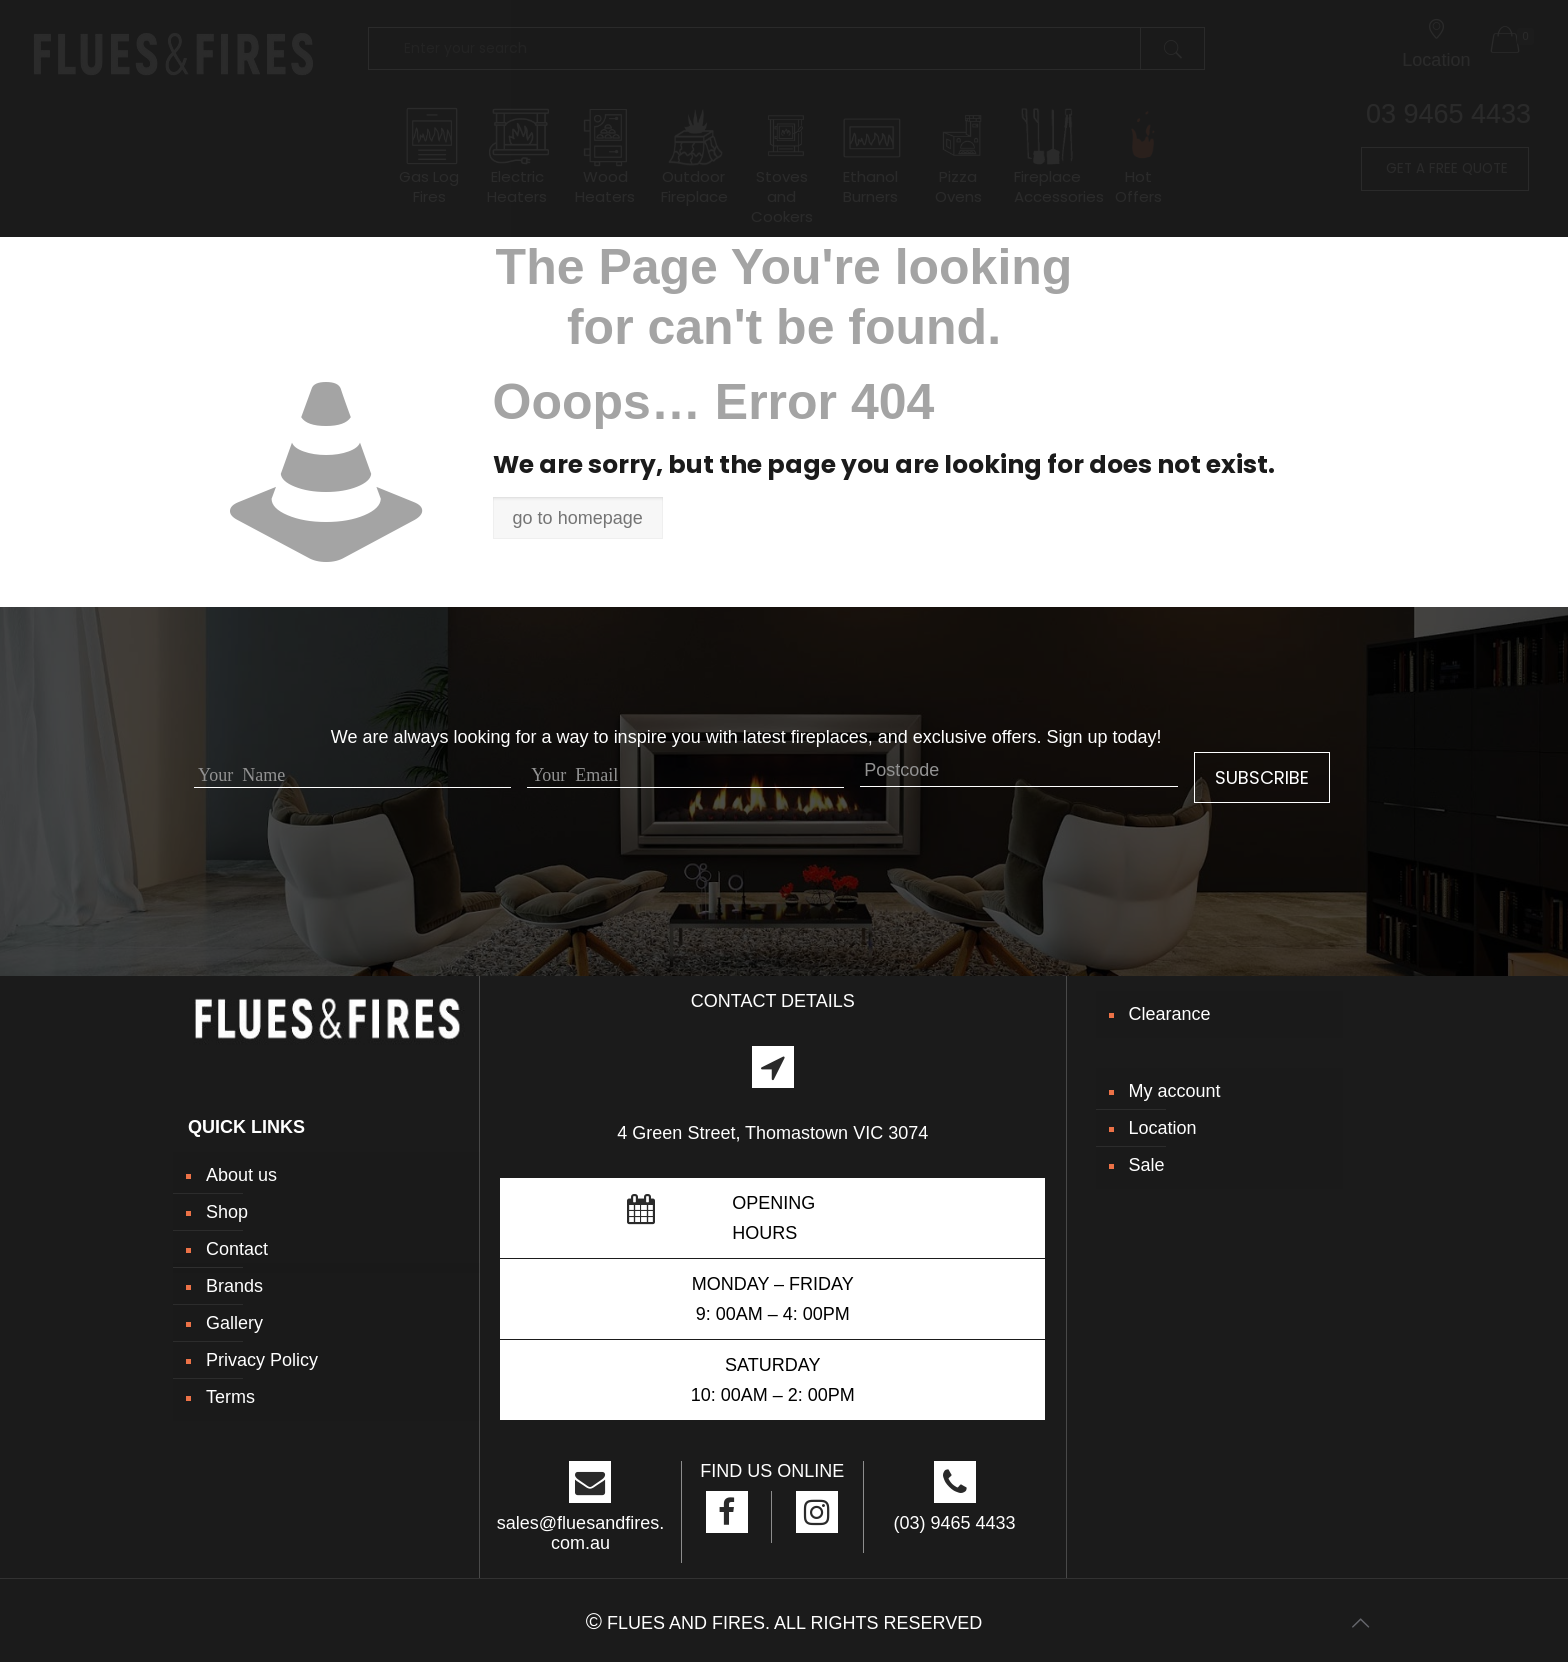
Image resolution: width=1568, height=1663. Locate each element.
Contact (237, 1249)
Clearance (1170, 1014)
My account (1175, 1091)
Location (1163, 1128)
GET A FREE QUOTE (1445, 168)
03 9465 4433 (1448, 114)
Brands (234, 1286)
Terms (230, 1397)
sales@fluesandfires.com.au (580, 1533)
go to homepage (578, 518)
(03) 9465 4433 (954, 1523)
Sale (1147, 1165)
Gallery (234, 1323)
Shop (227, 1212)
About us (241, 1175)
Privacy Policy (262, 1360)
